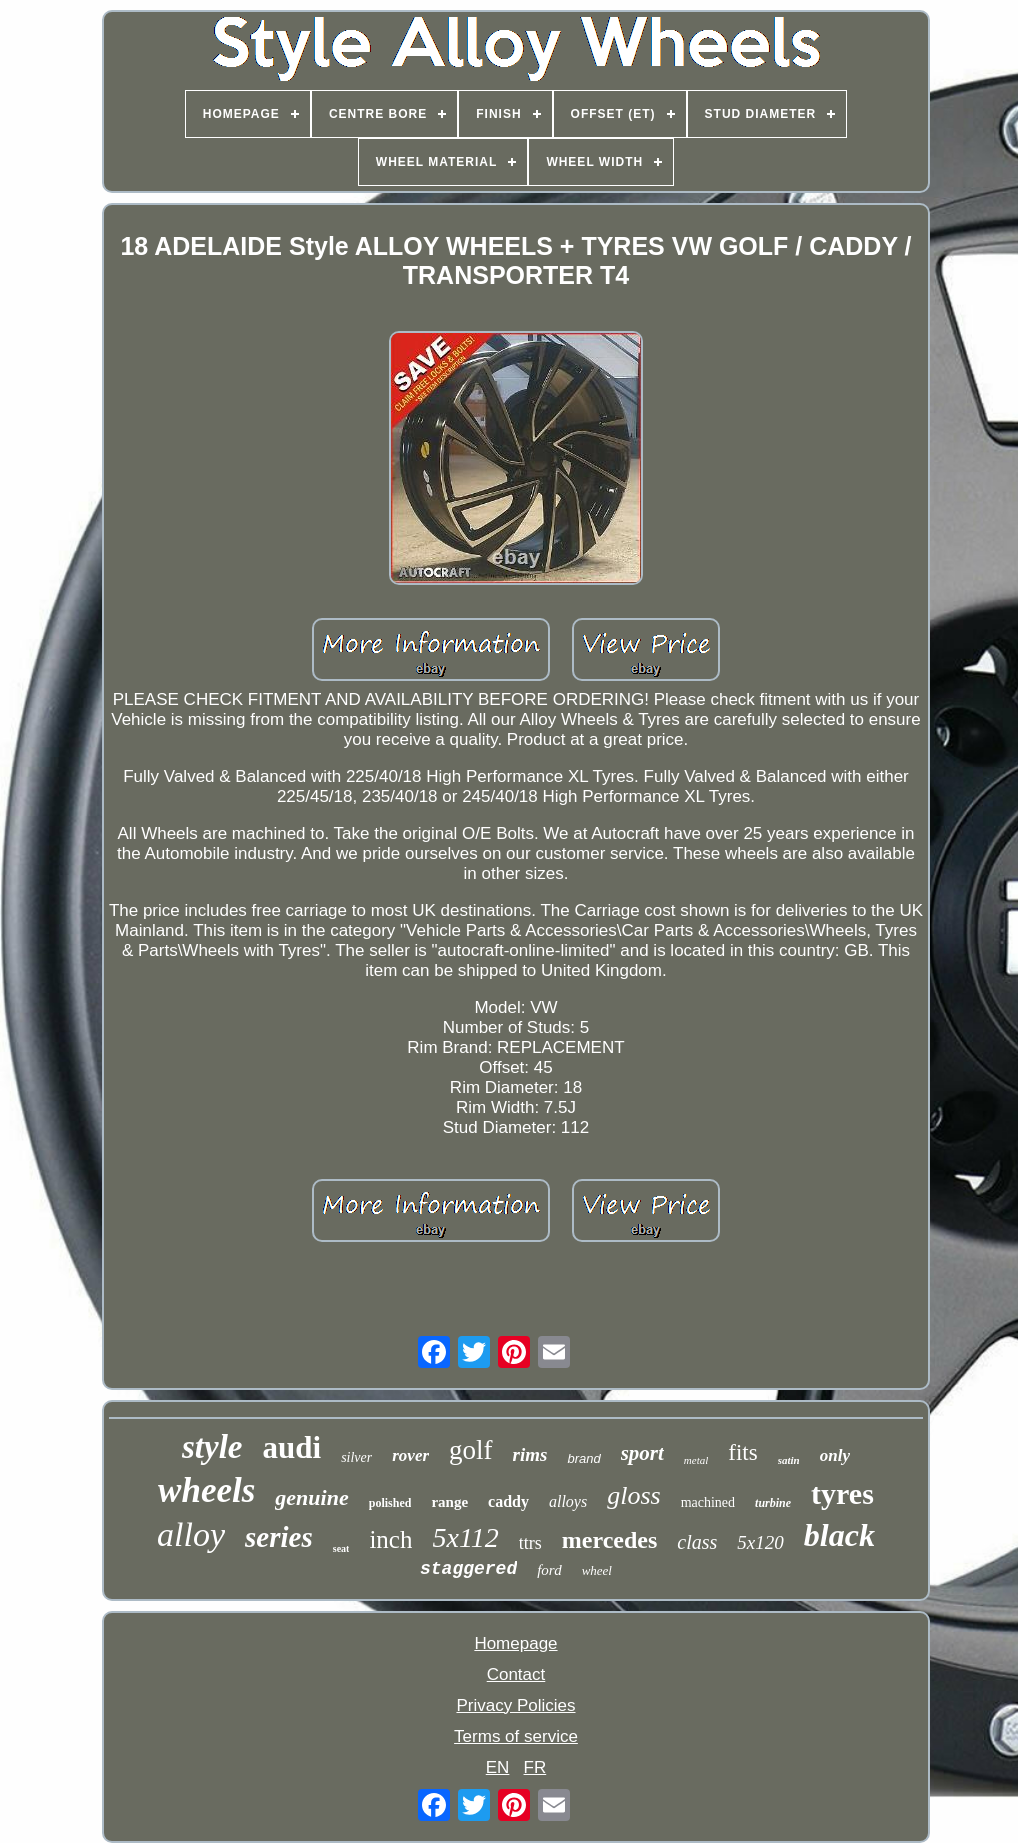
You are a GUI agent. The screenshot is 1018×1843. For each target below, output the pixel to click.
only (835, 1455)
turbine (773, 1503)
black (839, 1535)
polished (390, 1503)
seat (341, 1548)
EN (498, 1767)
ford (549, 1570)
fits (742, 1452)
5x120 (760, 1542)
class (697, 1542)
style (212, 1447)
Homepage (515, 1643)
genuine (311, 1497)
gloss (633, 1495)
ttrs (530, 1543)
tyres (842, 1493)
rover (410, 1455)
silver (356, 1457)
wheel (597, 1570)
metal (696, 1460)
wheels (206, 1490)
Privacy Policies (515, 1705)
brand (583, 1458)
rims (530, 1454)
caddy (508, 1501)
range (449, 1502)
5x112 (465, 1537)
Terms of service (516, 1736)
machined (708, 1502)
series (279, 1537)
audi (292, 1447)
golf (471, 1450)
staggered (468, 1569)
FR (535, 1767)
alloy (191, 1534)
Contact (516, 1674)
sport (642, 1453)
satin (789, 1460)
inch (390, 1539)
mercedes (610, 1540)
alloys (568, 1501)
